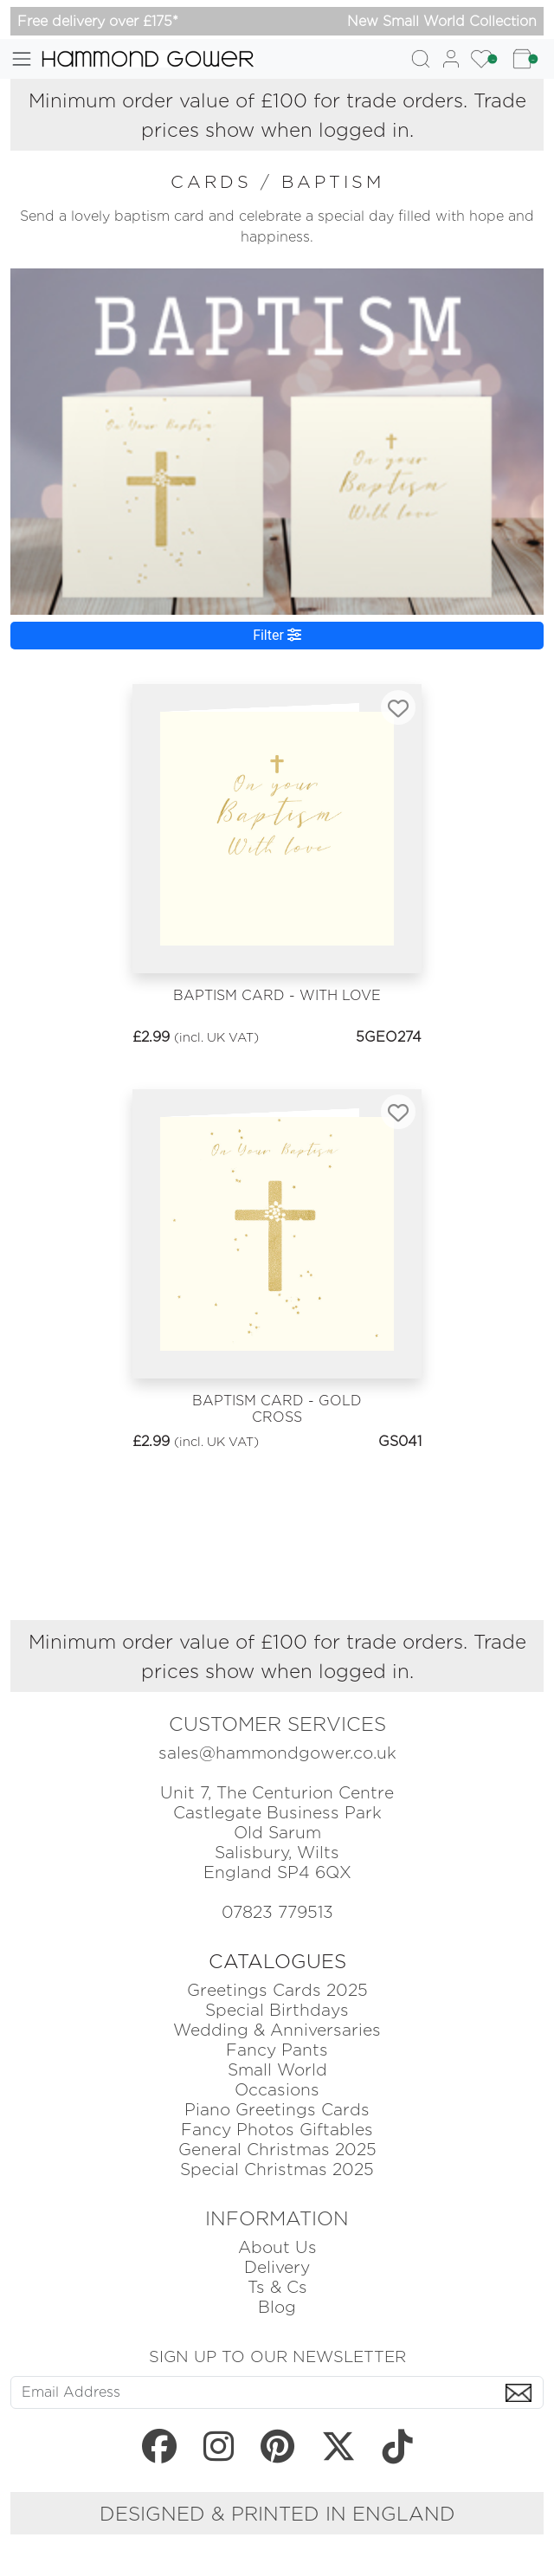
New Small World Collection (442, 21)
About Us (277, 2247)
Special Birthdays (277, 2010)
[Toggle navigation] (21, 59)
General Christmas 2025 (277, 2150)
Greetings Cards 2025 (277, 1990)
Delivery (277, 2267)
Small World (277, 2070)
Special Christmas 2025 (277, 2169)
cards (216, 181)
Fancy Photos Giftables (277, 2130)
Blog (277, 2307)
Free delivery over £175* (97, 21)
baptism (332, 181)
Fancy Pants (277, 2050)
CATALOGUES (277, 1961)
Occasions (277, 2090)
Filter (277, 635)
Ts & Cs (277, 2287)
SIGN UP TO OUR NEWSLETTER (277, 2356)
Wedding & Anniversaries (277, 2030)
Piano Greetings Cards (277, 2110)
